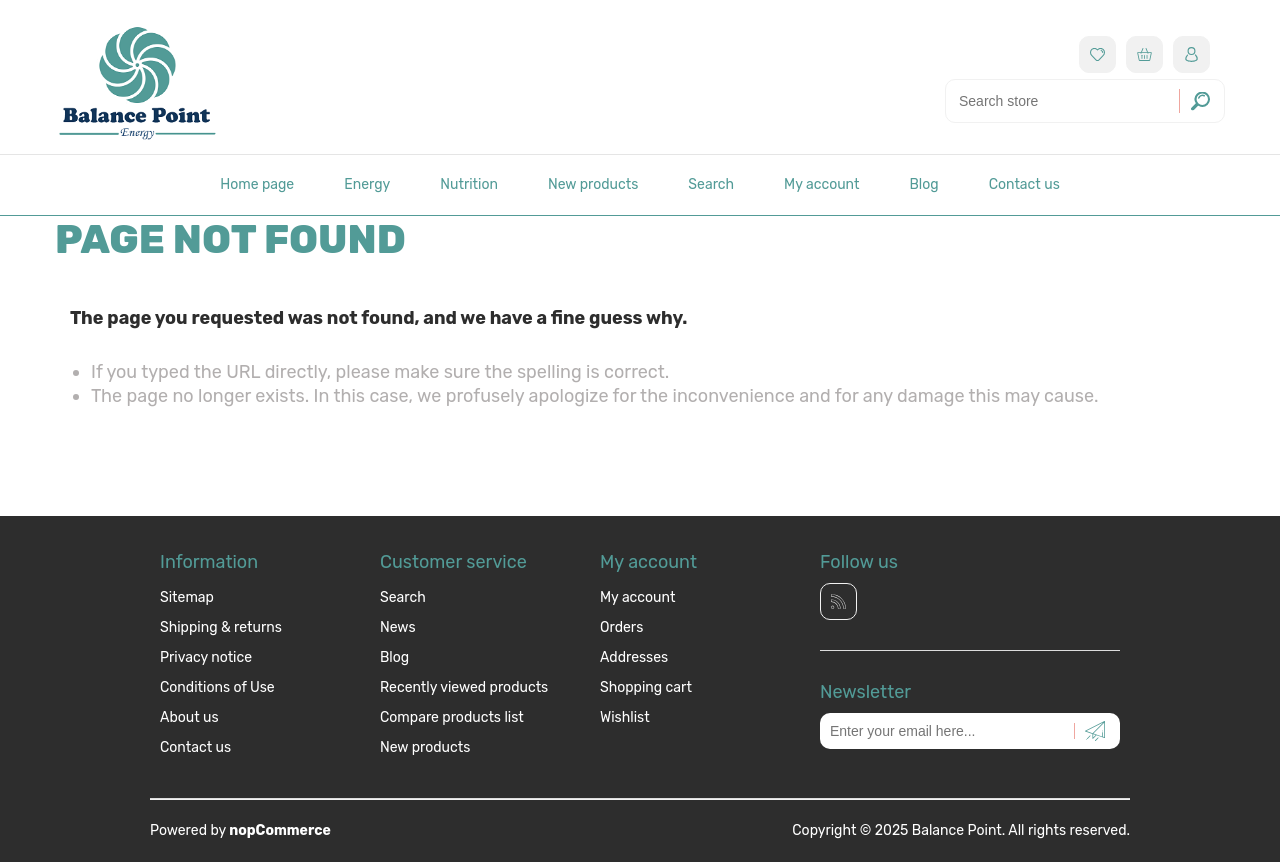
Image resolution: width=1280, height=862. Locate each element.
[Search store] (1085, 101)
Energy (367, 184)
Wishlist (625, 717)
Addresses (634, 657)
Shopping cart (646, 687)
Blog (923, 184)
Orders (621, 627)
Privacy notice (206, 657)
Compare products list (452, 717)
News (398, 627)
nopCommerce (280, 830)
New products (593, 184)
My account (821, 184)
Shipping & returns (221, 627)
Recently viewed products (464, 687)
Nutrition (469, 184)
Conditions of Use (217, 687)
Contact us (1024, 184)
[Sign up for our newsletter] (970, 731)
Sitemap (187, 597)
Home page (257, 184)
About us (189, 717)
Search (711, 184)
